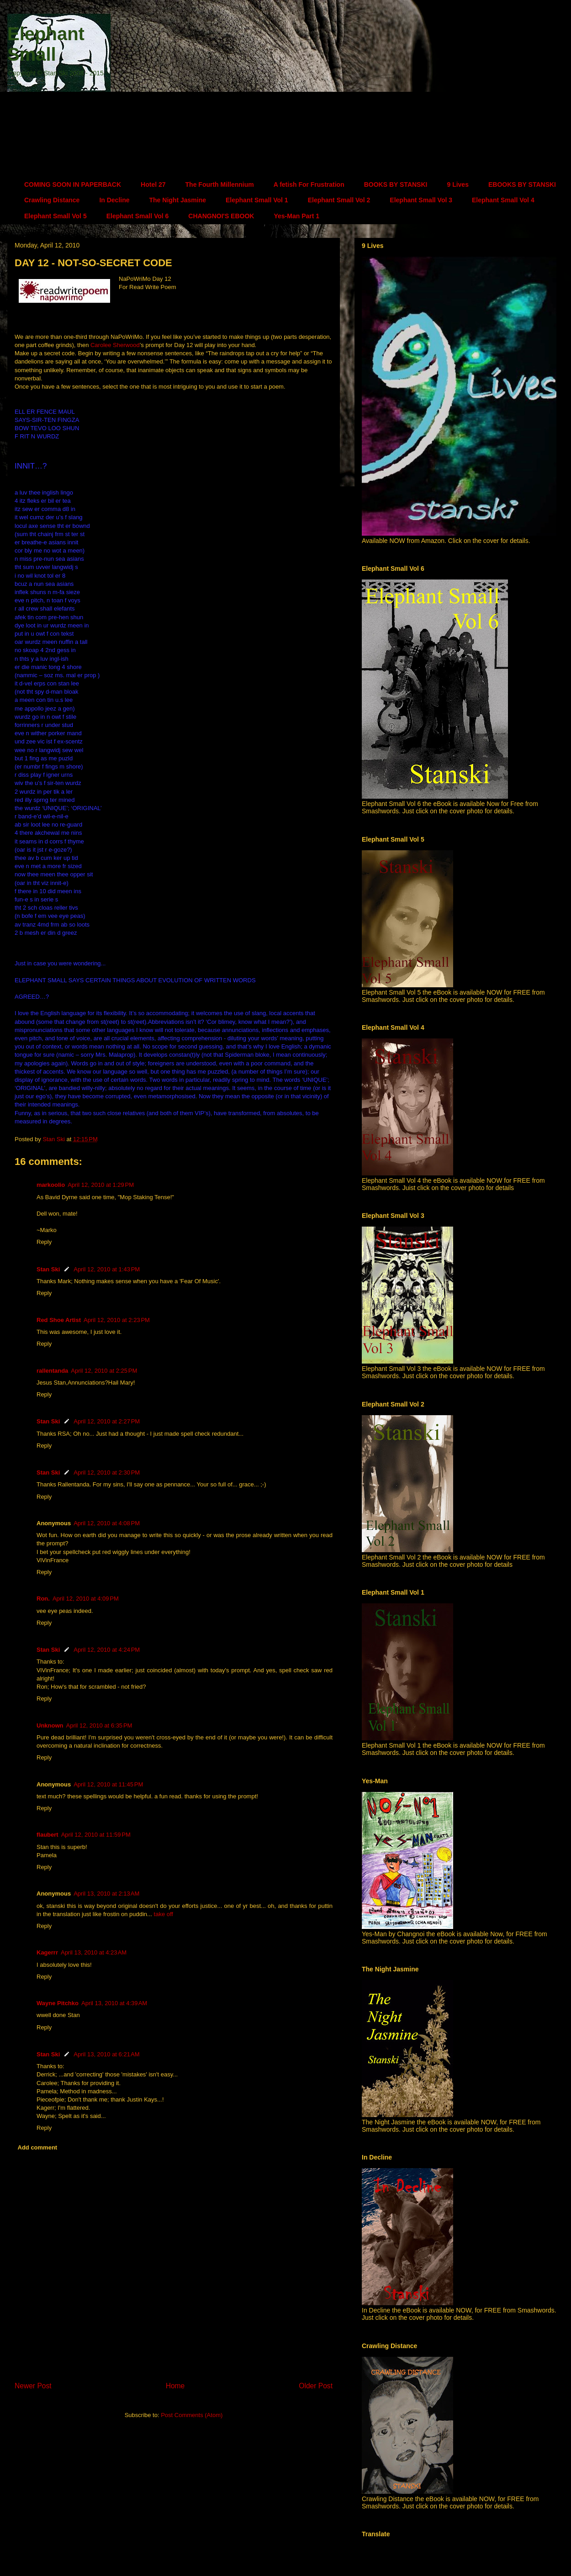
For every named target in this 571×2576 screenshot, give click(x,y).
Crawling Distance (51, 200)
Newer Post (33, 2386)
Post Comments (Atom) (191, 2415)
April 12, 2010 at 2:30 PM (107, 1472)
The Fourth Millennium (219, 184)
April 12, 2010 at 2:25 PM (104, 1370)
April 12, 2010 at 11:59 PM (96, 1834)
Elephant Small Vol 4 (503, 200)
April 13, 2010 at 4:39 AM (114, 2003)
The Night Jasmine (177, 200)
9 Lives (457, 184)
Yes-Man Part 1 (296, 216)
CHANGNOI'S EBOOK (221, 216)
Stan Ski (48, 1269)
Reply (44, 1241)
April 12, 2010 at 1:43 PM (107, 1269)
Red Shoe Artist (59, 1320)
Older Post (316, 2386)
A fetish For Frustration (309, 184)
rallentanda (52, 1370)
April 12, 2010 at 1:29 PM (101, 1184)
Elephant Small (46, 44)
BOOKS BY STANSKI (396, 184)
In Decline (114, 200)
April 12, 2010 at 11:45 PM (108, 1784)
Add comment (38, 2147)
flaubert (47, 1834)
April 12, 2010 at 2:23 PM (117, 1320)
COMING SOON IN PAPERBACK (72, 184)
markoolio (51, 1184)
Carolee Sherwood (115, 345)
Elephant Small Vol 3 (421, 200)
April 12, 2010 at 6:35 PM (99, 1725)
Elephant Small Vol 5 (55, 216)
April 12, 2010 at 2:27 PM (107, 1421)
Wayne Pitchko (58, 2003)
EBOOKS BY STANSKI (522, 184)
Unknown (50, 1725)
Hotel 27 (153, 184)
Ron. (43, 1598)
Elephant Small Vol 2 (339, 200)
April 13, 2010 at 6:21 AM (106, 2054)
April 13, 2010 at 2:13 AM (106, 1893)
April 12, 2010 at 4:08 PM (107, 1523)
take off (163, 1914)
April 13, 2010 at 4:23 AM (94, 1952)
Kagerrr (47, 1952)
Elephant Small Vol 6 (137, 216)
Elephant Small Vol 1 (257, 200)
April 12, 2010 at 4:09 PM (86, 1598)
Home (175, 2386)
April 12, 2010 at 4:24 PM (107, 1649)
